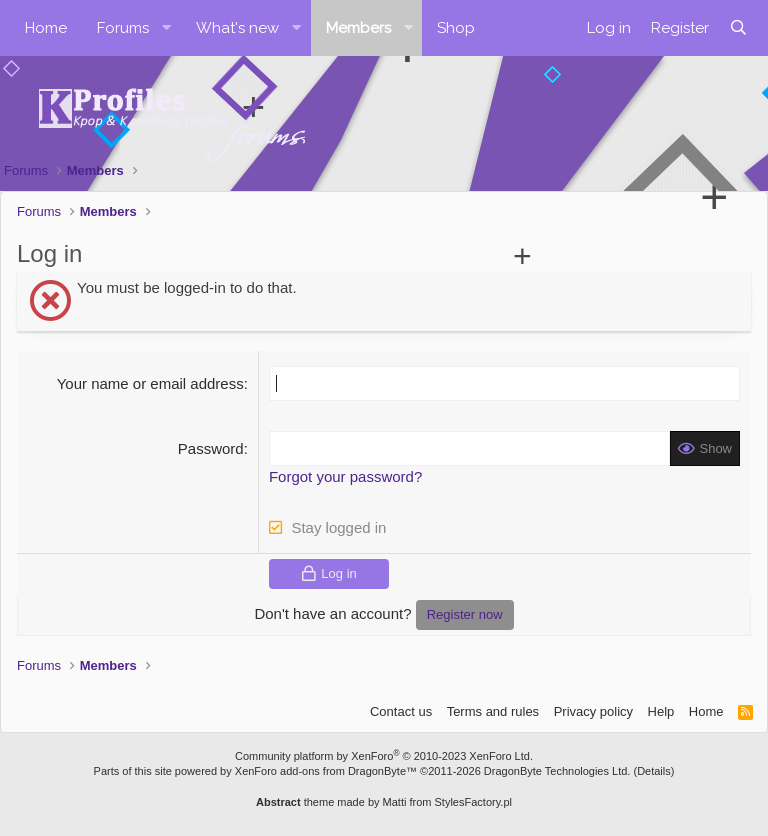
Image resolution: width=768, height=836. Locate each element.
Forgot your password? (345, 476)
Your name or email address (150, 383)
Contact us (401, 711)
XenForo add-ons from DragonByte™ (326, 771)
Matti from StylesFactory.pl (447, 802)
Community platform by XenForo (384, 756)
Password (211, 448)
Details (654, 771)
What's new (237, 28)
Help (661, 711)
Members (358, 28)
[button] (167, 28)
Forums (123, 28)
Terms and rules (493, 711)
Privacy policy (593, 711)
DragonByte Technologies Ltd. (557, 771)
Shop (456, 28)
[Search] (738, 28)
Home (46, 28)
